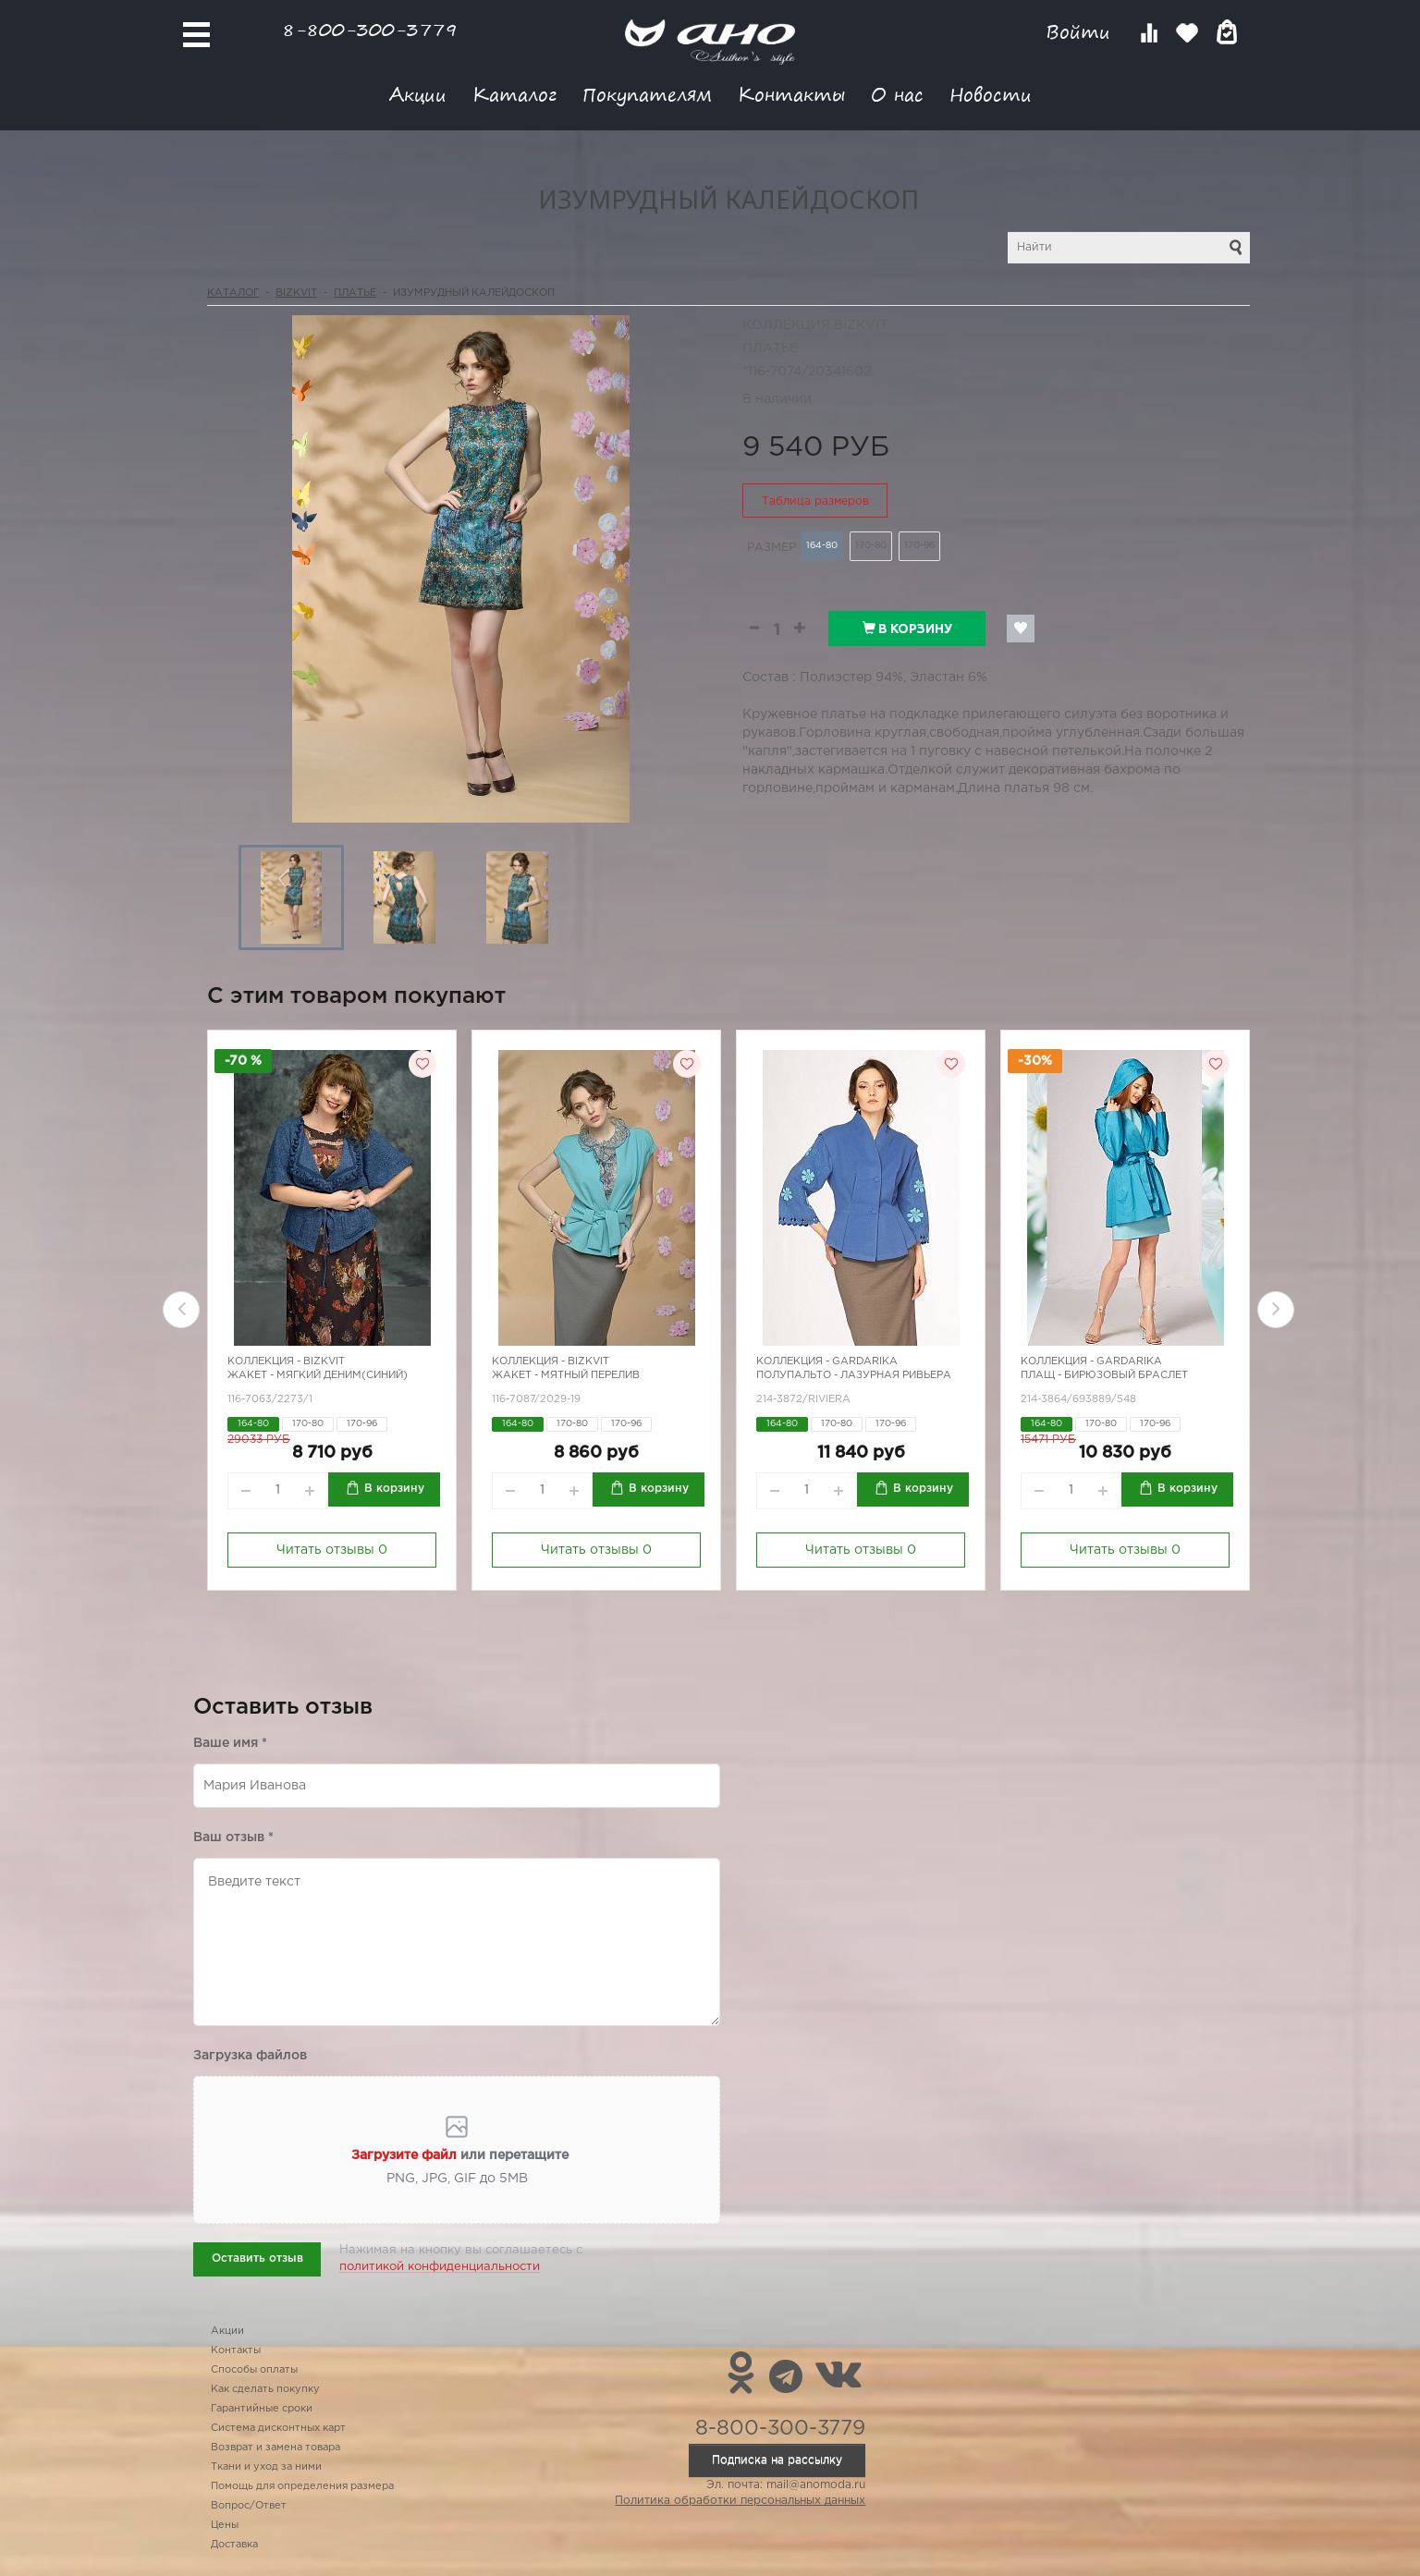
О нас (897, 94)
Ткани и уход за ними (266, 2467)
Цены (225, 2525)
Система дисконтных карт (278, 2428)
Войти (1081, 32)
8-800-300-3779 (370, 29)
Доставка (234, 2544)
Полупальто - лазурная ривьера (853, 1375)
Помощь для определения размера (302, 2486)
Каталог (514, 94)
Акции (418, 94)
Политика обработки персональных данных (740, 2501)
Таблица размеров (815, 501)
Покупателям (647, 94)
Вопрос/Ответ (249, 2505)
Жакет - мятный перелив (566, 1375)
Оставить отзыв (257, 2258)
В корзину (907, 628)
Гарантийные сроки (261, 2408)
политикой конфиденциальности (439, 2267)
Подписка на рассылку (777, 2460)
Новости (990, 94)
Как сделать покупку (265, 2389)
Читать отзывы (331, 1550)
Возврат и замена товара (275, 2447)
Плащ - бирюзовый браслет (1104, 1375)
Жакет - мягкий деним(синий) (317, 1375)
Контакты (791, 94)
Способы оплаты (254, 2370)
